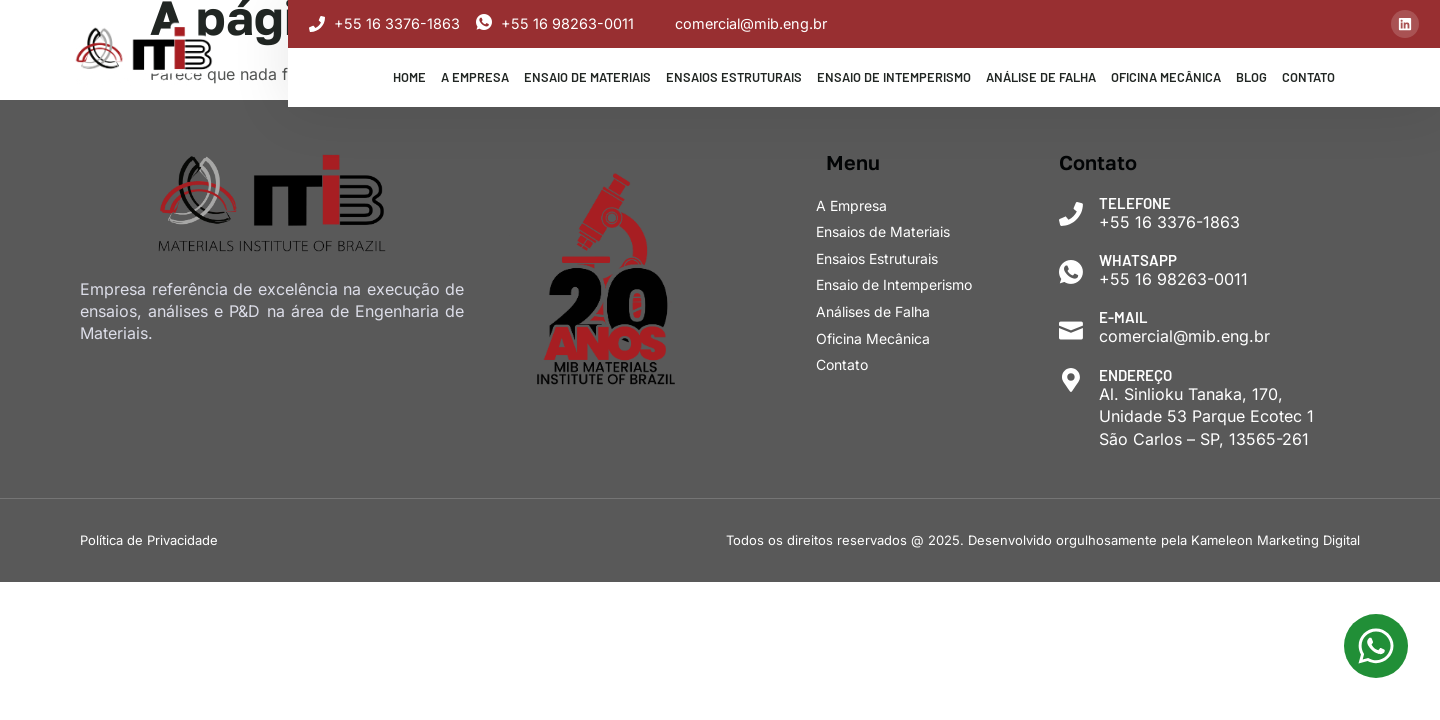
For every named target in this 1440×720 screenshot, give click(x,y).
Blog (1251, 77)
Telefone (1136, 203)
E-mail (1124, 317)
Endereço (1136, 375)
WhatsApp (1139, 260)
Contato (1308, 77)
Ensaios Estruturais (734, 77)
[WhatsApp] (1071, 271)
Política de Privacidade (149, 540)
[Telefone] (1071, 214)
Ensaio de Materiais (587, 77)
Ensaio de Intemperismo (894, 77)
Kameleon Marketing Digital (1275, 540)
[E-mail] (1071, 329)
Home (409, 77)
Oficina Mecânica (1166, 77)
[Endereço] (1071, 380)
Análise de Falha (1041, 77)
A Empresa (475, 77)
